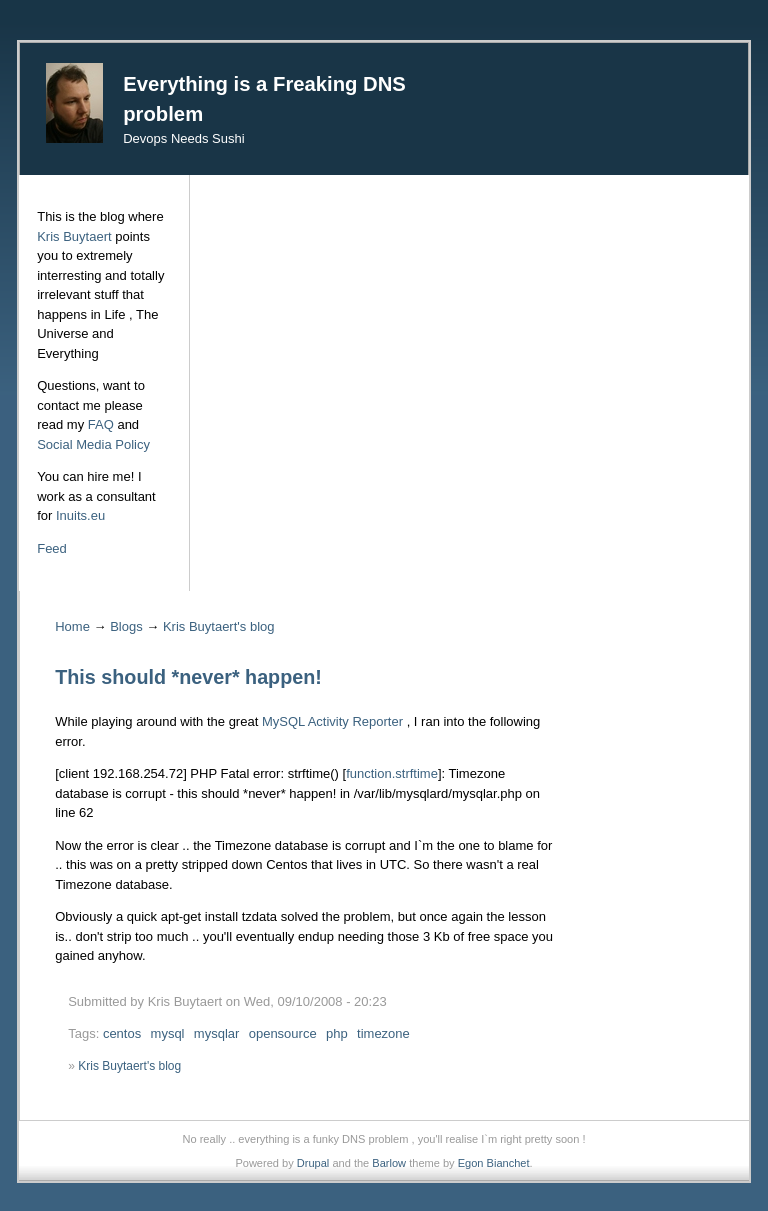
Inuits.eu (80, 515)
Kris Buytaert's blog (219, 626)
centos (122, 1033)
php (337, 1033)
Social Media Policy (93, 444)
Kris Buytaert (74, 236)
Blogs (126, 626)
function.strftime (392, 773)
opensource (283, 1033)
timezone (383, 1033)
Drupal (313, 1163)
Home (72, 626)
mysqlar (217, 1033)
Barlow (389, 1163)
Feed (52, 548)
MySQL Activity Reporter (332, 721)
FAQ (101, 424)
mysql (168, 1033)
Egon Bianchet (494, 1163)
